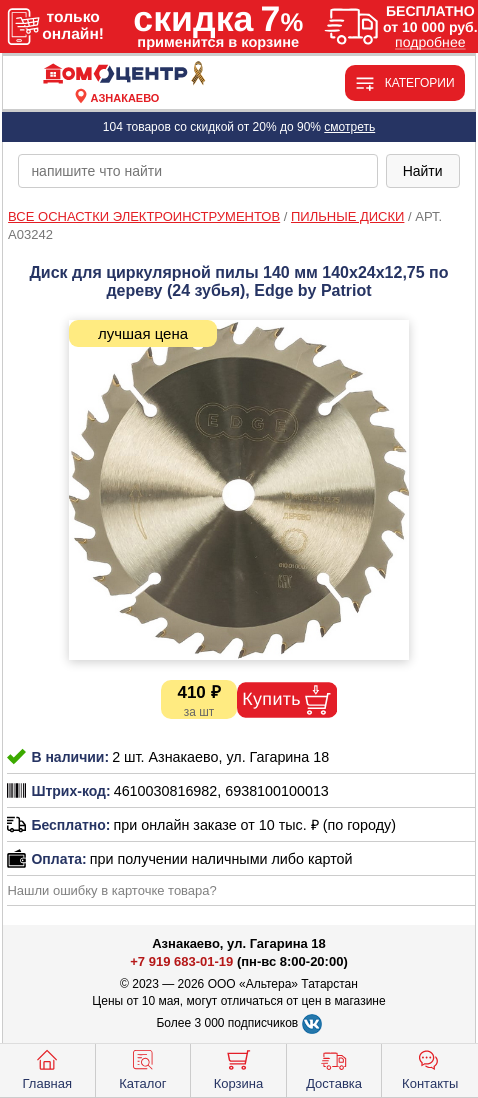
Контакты (430, 1068)
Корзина (239, 1068)
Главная (47, 1068)
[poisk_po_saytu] (197, 171)
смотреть (349, 127)
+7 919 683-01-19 (181, 961)
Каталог (142, 1068)
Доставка (334, 1068)
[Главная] (125, 74)
